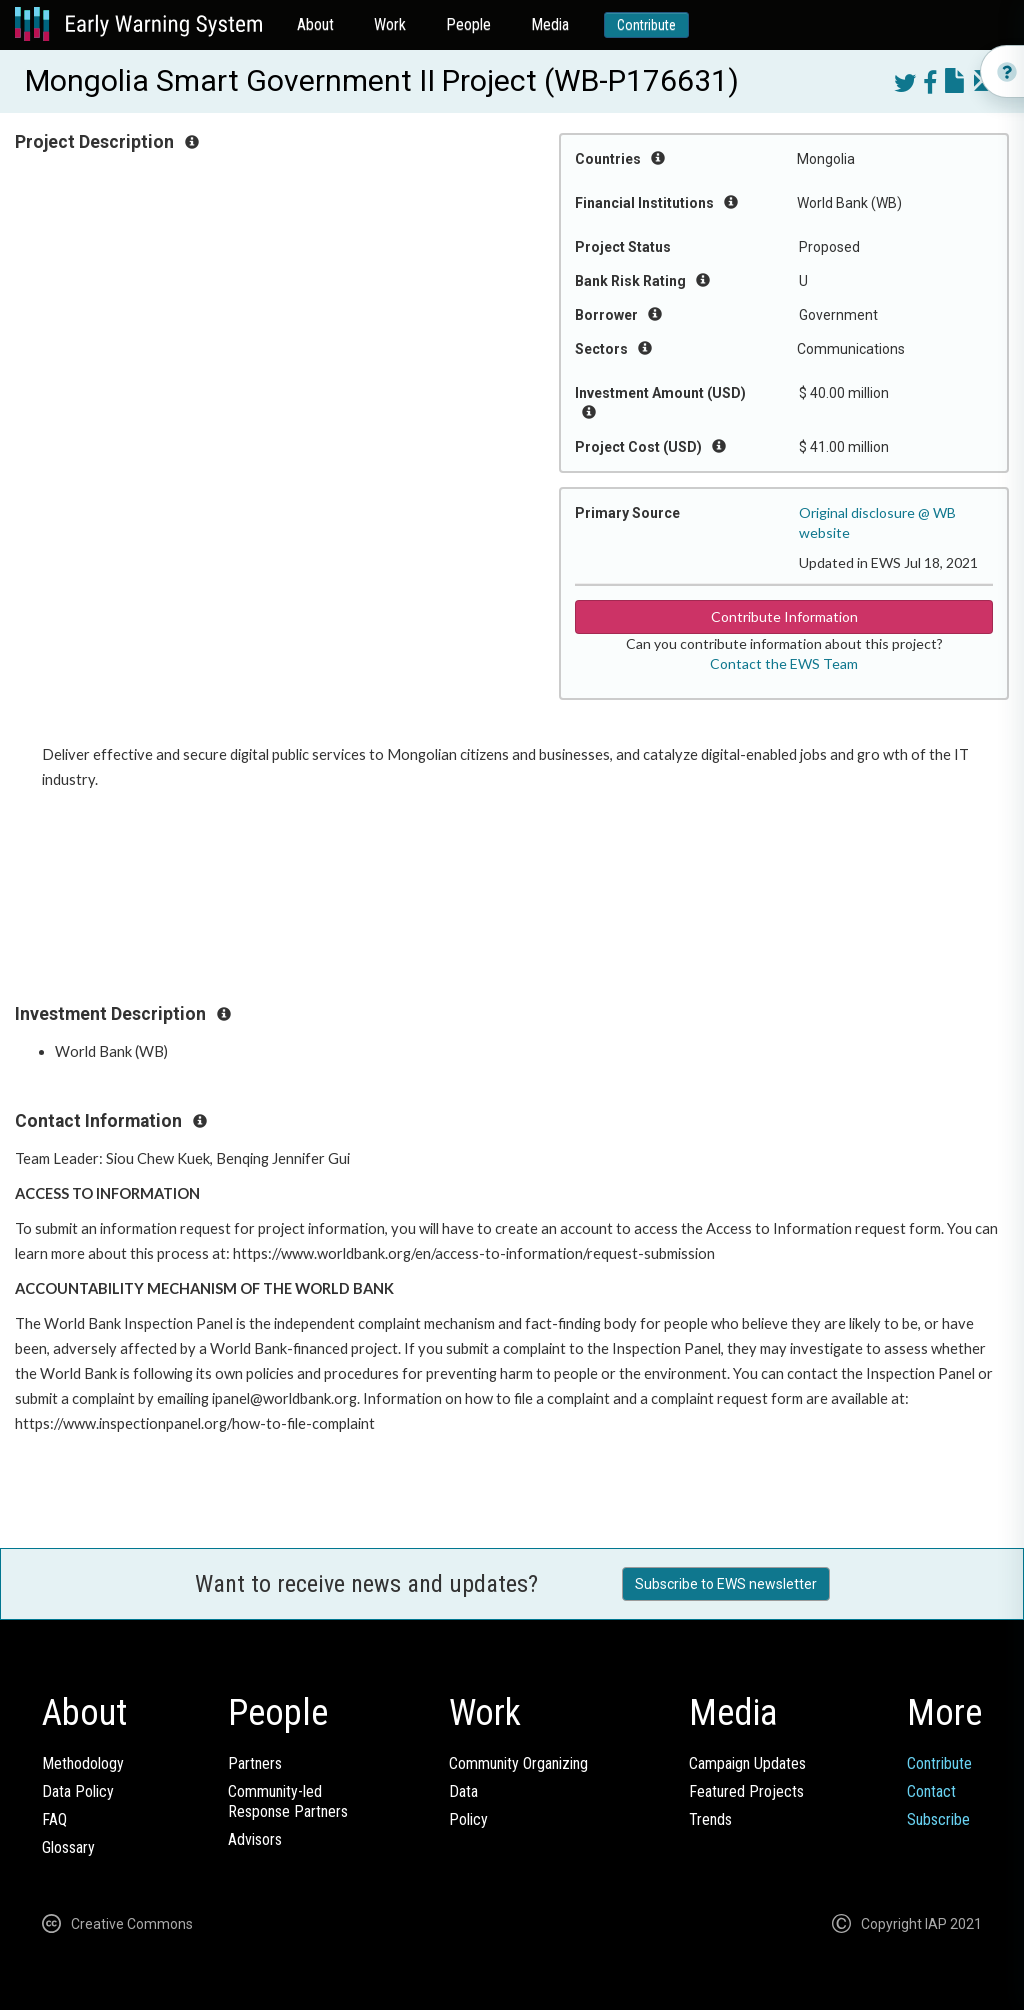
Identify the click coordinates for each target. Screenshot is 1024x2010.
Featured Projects (746, 1791)
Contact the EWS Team (784, 663)
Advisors (255, 1839)
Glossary (68, 1847)
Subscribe (938, 1819)
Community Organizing (518, 1763)
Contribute (646, 25)
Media (550, 24)
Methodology (83, 1763)
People (468, 24)
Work (390, 24)
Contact (931, 1791)
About (315, 24)
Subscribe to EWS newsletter (726, 1584)
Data (463, 1791)
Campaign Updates (747, 1763)
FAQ (54, 1819)
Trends (710, 1819)
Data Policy (78, 1791)
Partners (255, 1763)
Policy (468, 1819)
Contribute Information (784, 616)
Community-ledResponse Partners (288, 1801)
